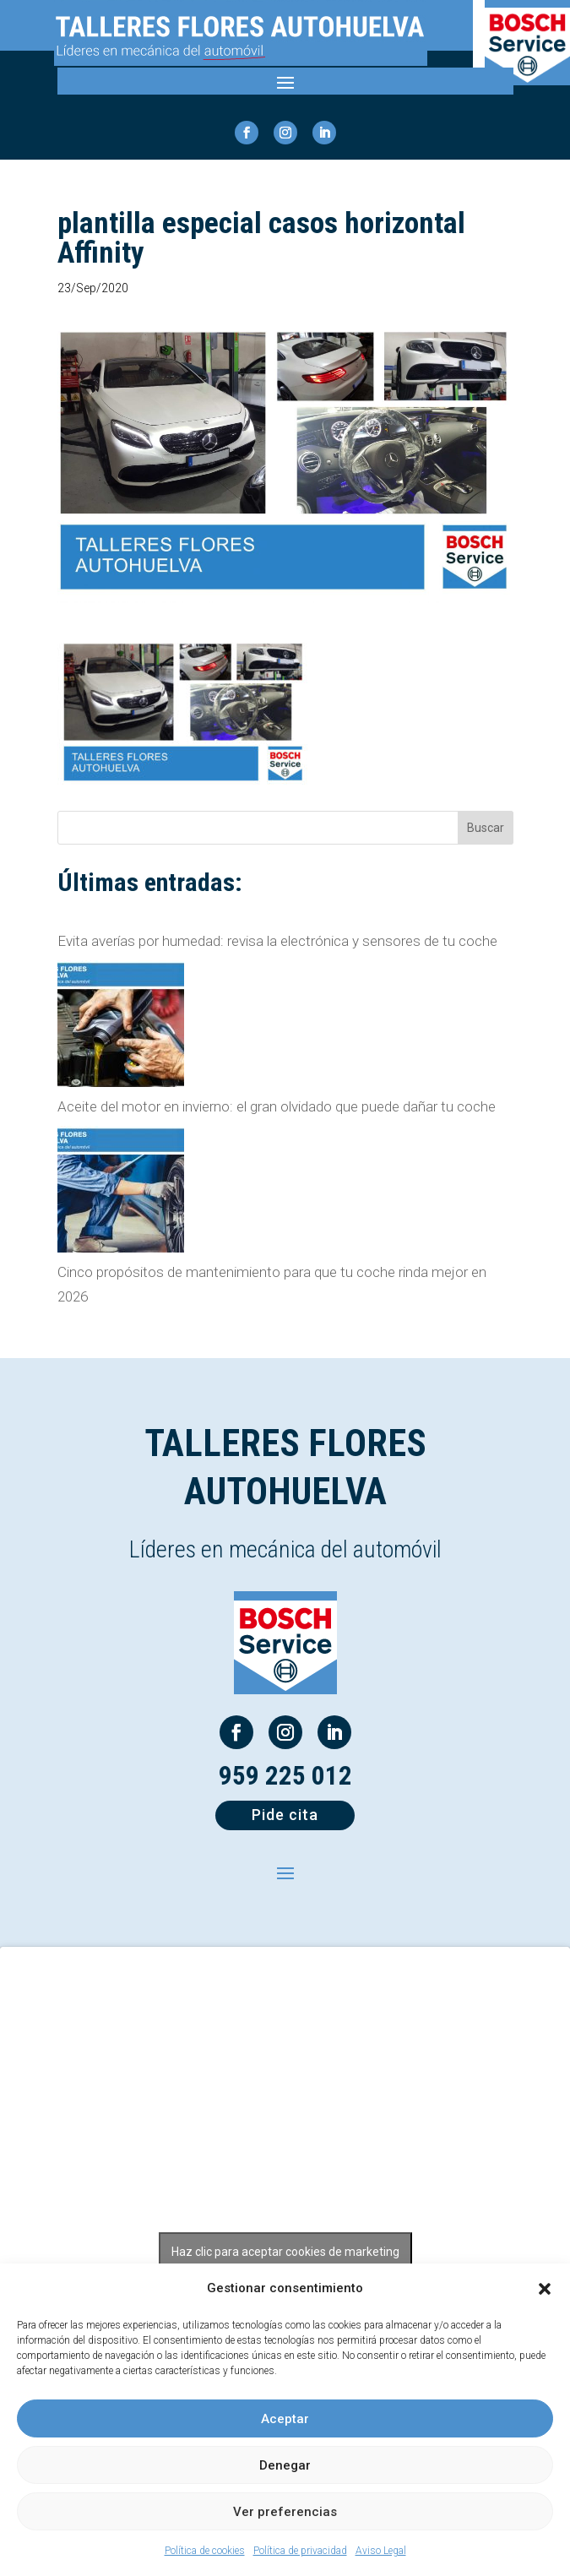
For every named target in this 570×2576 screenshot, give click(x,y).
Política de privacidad (300, 2551)
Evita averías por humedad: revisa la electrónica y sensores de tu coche (277, 940)
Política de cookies (205, 2551)
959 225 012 (285, 1775)
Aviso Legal (381, 2551)
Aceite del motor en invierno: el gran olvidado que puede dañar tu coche (276, 1106)
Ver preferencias (285, 2511)
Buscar (485, 827)
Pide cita (285, 1814)
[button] (544, 2288)
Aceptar (285, 2419)
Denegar (285, 2465)
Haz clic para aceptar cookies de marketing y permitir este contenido (285, 2261)
